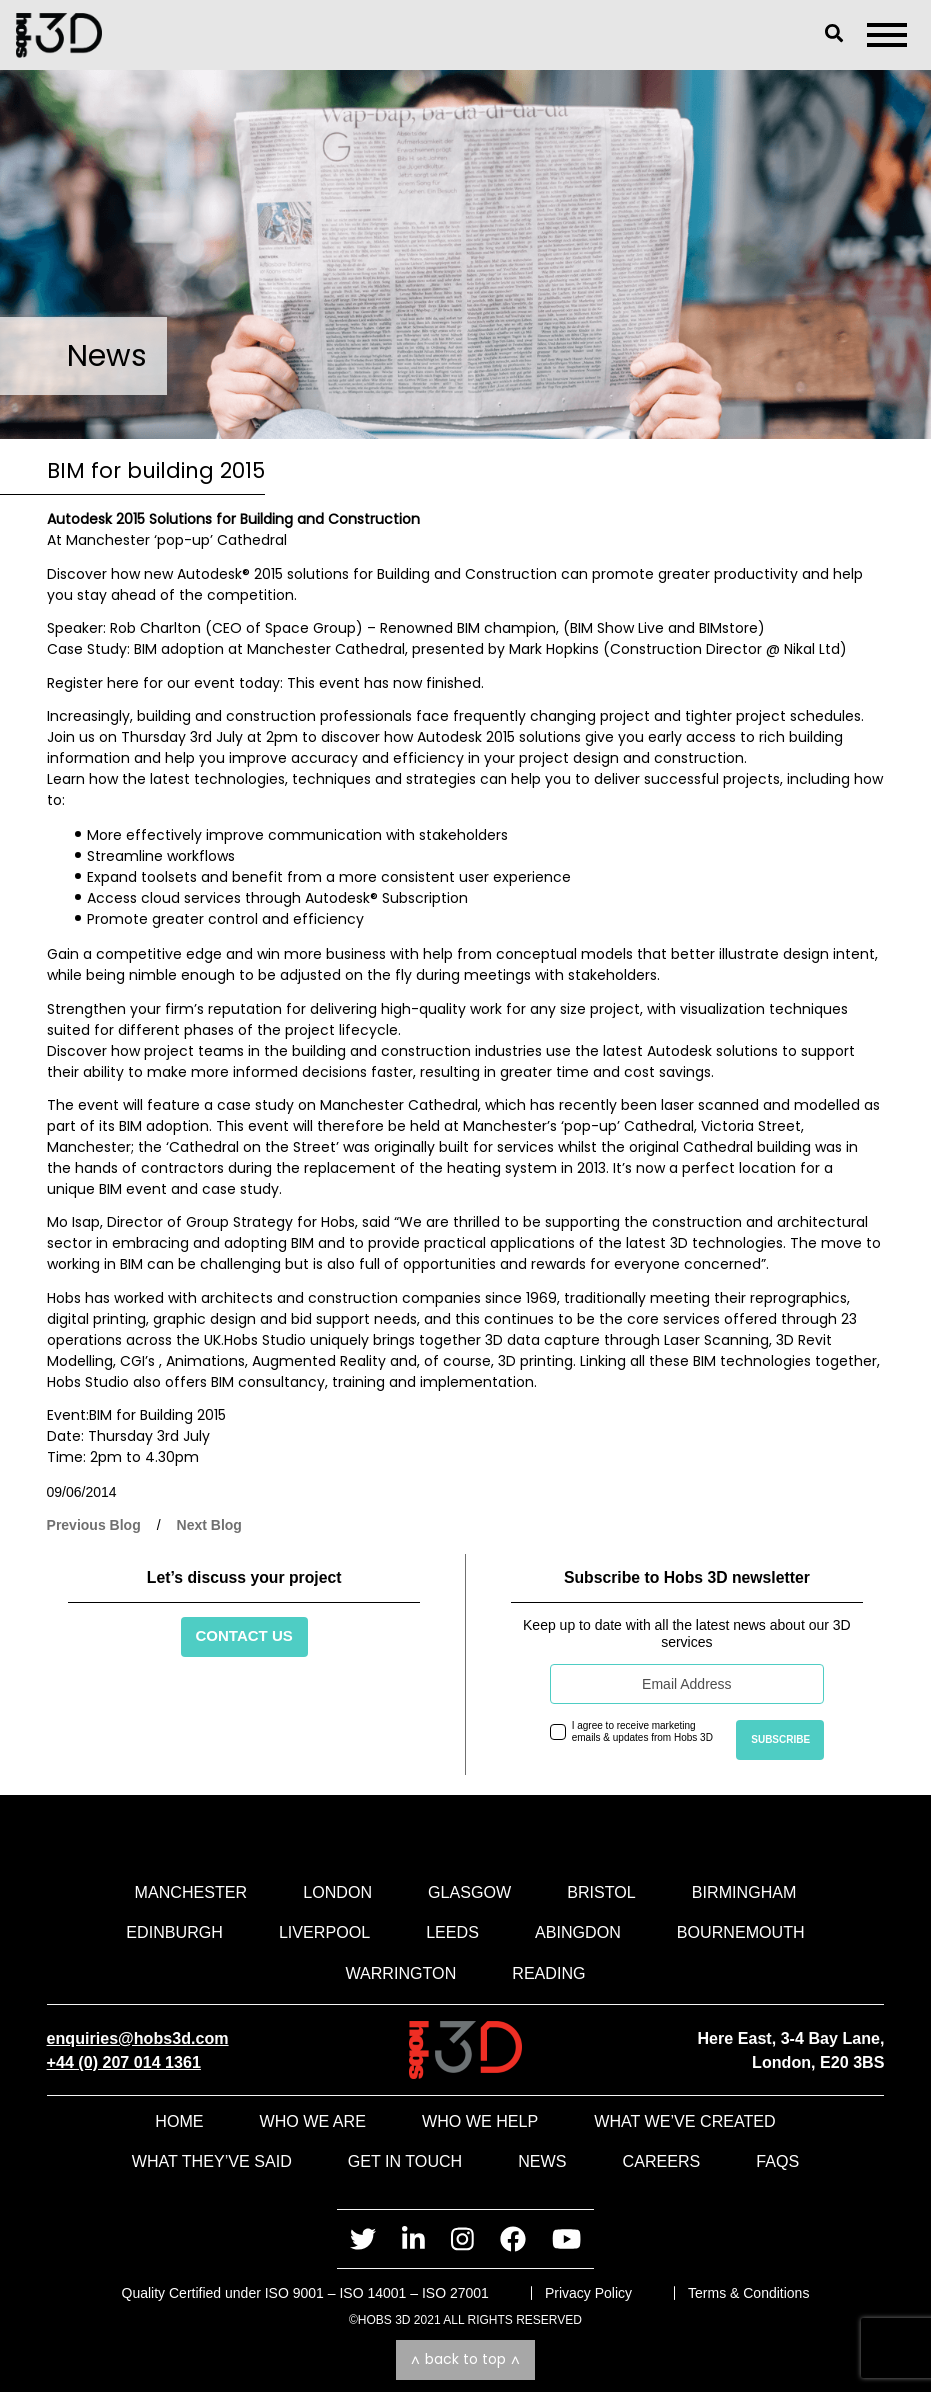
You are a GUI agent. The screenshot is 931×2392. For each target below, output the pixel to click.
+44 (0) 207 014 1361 (124, 2062)
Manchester (191, 1892)
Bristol (601, 1892)
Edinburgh (174, 1932)
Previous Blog (94, 1525)
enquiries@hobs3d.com (138, 2038)
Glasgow (469, 1892)
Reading (548, 1973)
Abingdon (578, 1932)
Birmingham (744, 1892)
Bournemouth (741, 1932)
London (337, 1892)
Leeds (452, 1932)
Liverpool (324, 1932)
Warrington (400, 1973)
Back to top (465, 2359)
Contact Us (244, 1635)
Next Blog (209, 1525)
